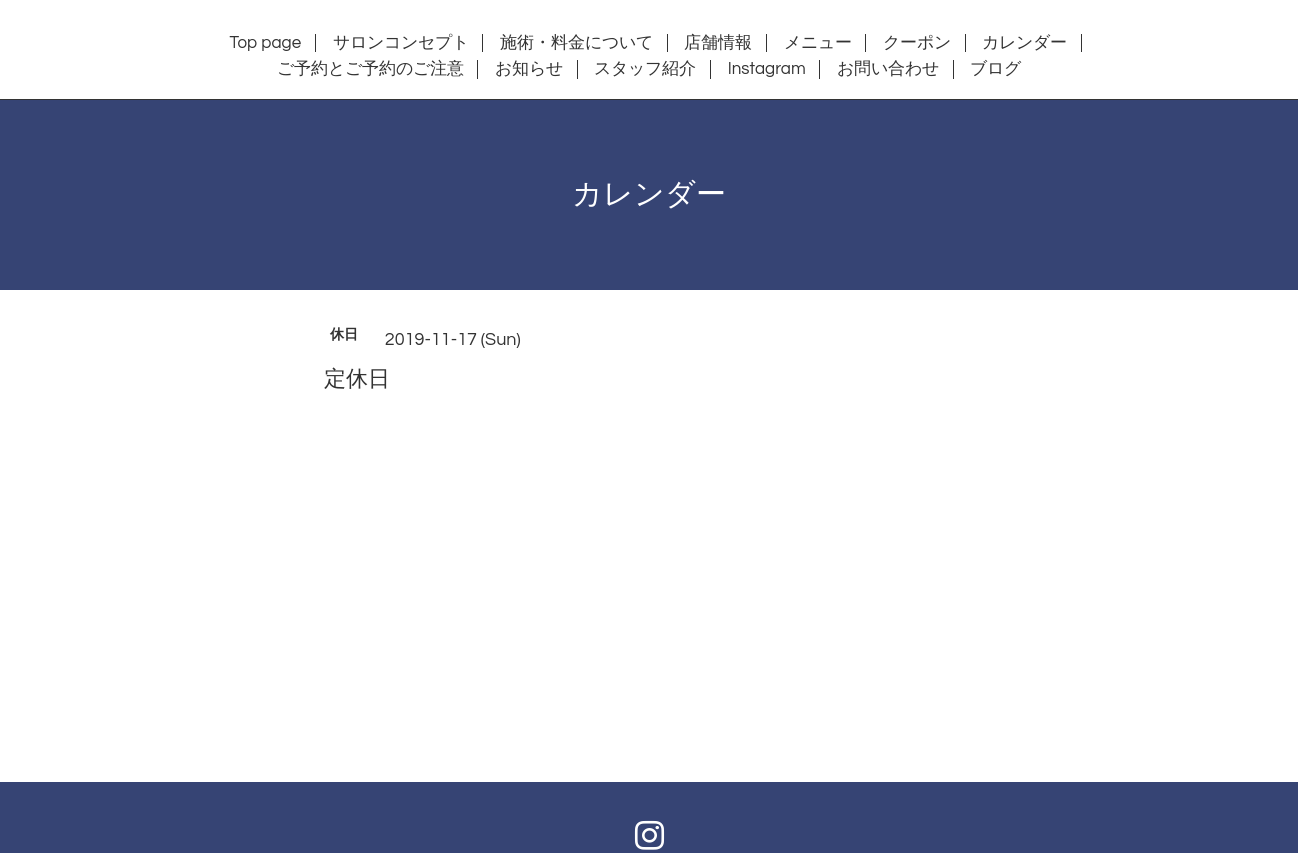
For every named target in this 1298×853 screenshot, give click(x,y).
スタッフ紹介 (645, 69)
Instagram (767, 69)
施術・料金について (576, 43)
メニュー (818, 43)
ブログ (995, 69)
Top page (266, 43)
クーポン (917, 43)
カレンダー (1024, 43)
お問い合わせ (888, 69)
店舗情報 (718, 43)
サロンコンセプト (401, 43)
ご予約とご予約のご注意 (370, 69)
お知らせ (529, 69)
